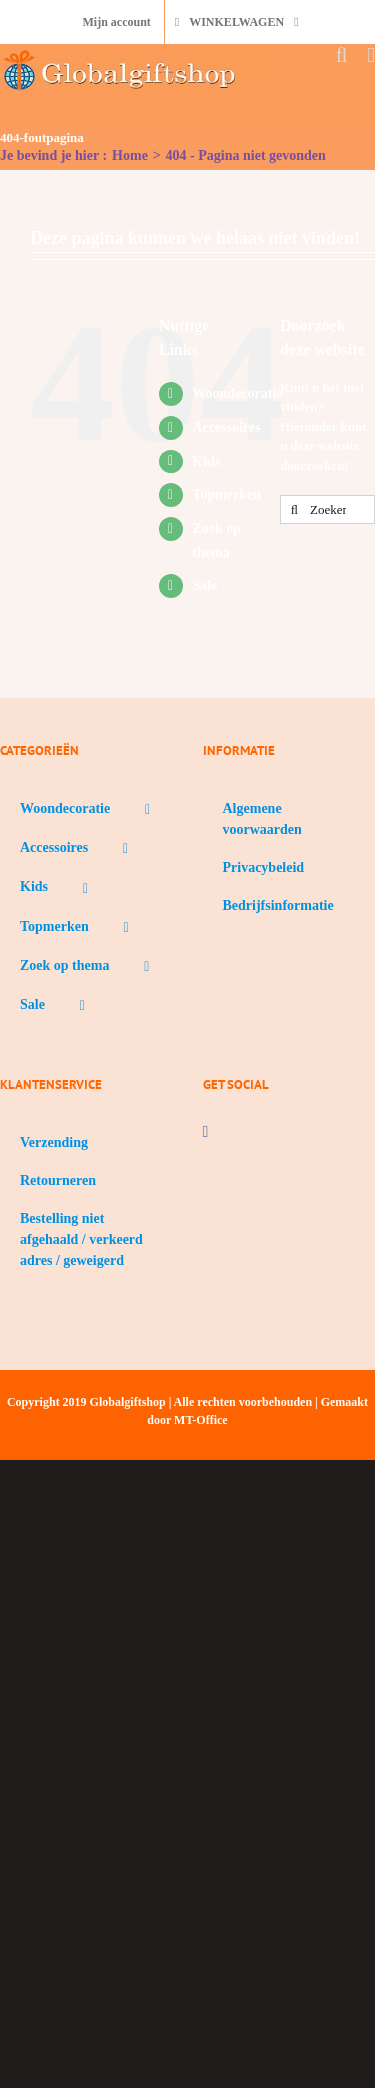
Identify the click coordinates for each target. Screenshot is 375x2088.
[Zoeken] (294, 509)
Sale (204, 585)
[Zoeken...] (327, 509)
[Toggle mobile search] (342, 55)
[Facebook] (206, 1132)
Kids (206, 461)
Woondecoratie (237, 393)
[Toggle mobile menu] (371, 55)
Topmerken (226, 494)
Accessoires (226, 427)
